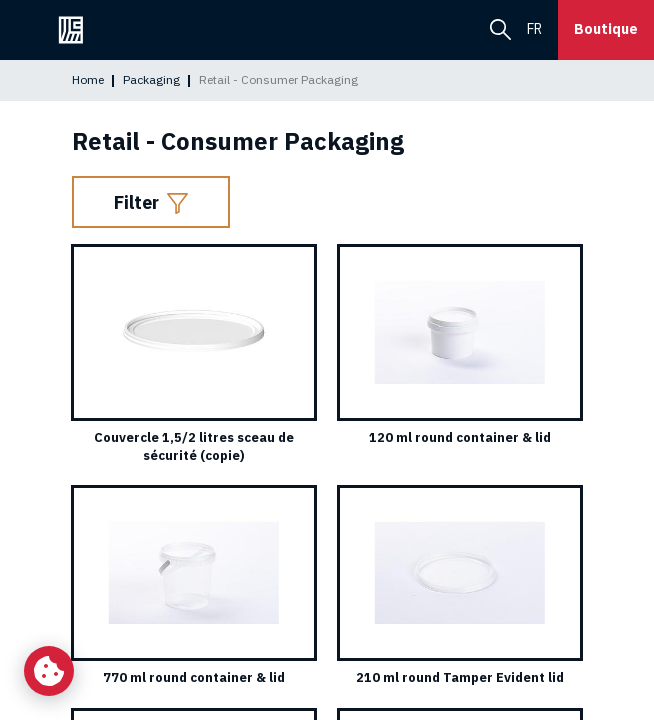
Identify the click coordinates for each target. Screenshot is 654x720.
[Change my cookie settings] (49, 671)
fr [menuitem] (534, 29)
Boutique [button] (606, 29)
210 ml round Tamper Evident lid (460, 677)
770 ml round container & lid (194, 677)
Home (88, 79)
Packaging (151, 79)
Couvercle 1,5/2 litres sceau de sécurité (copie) (194, 446)
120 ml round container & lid (460, 437)
